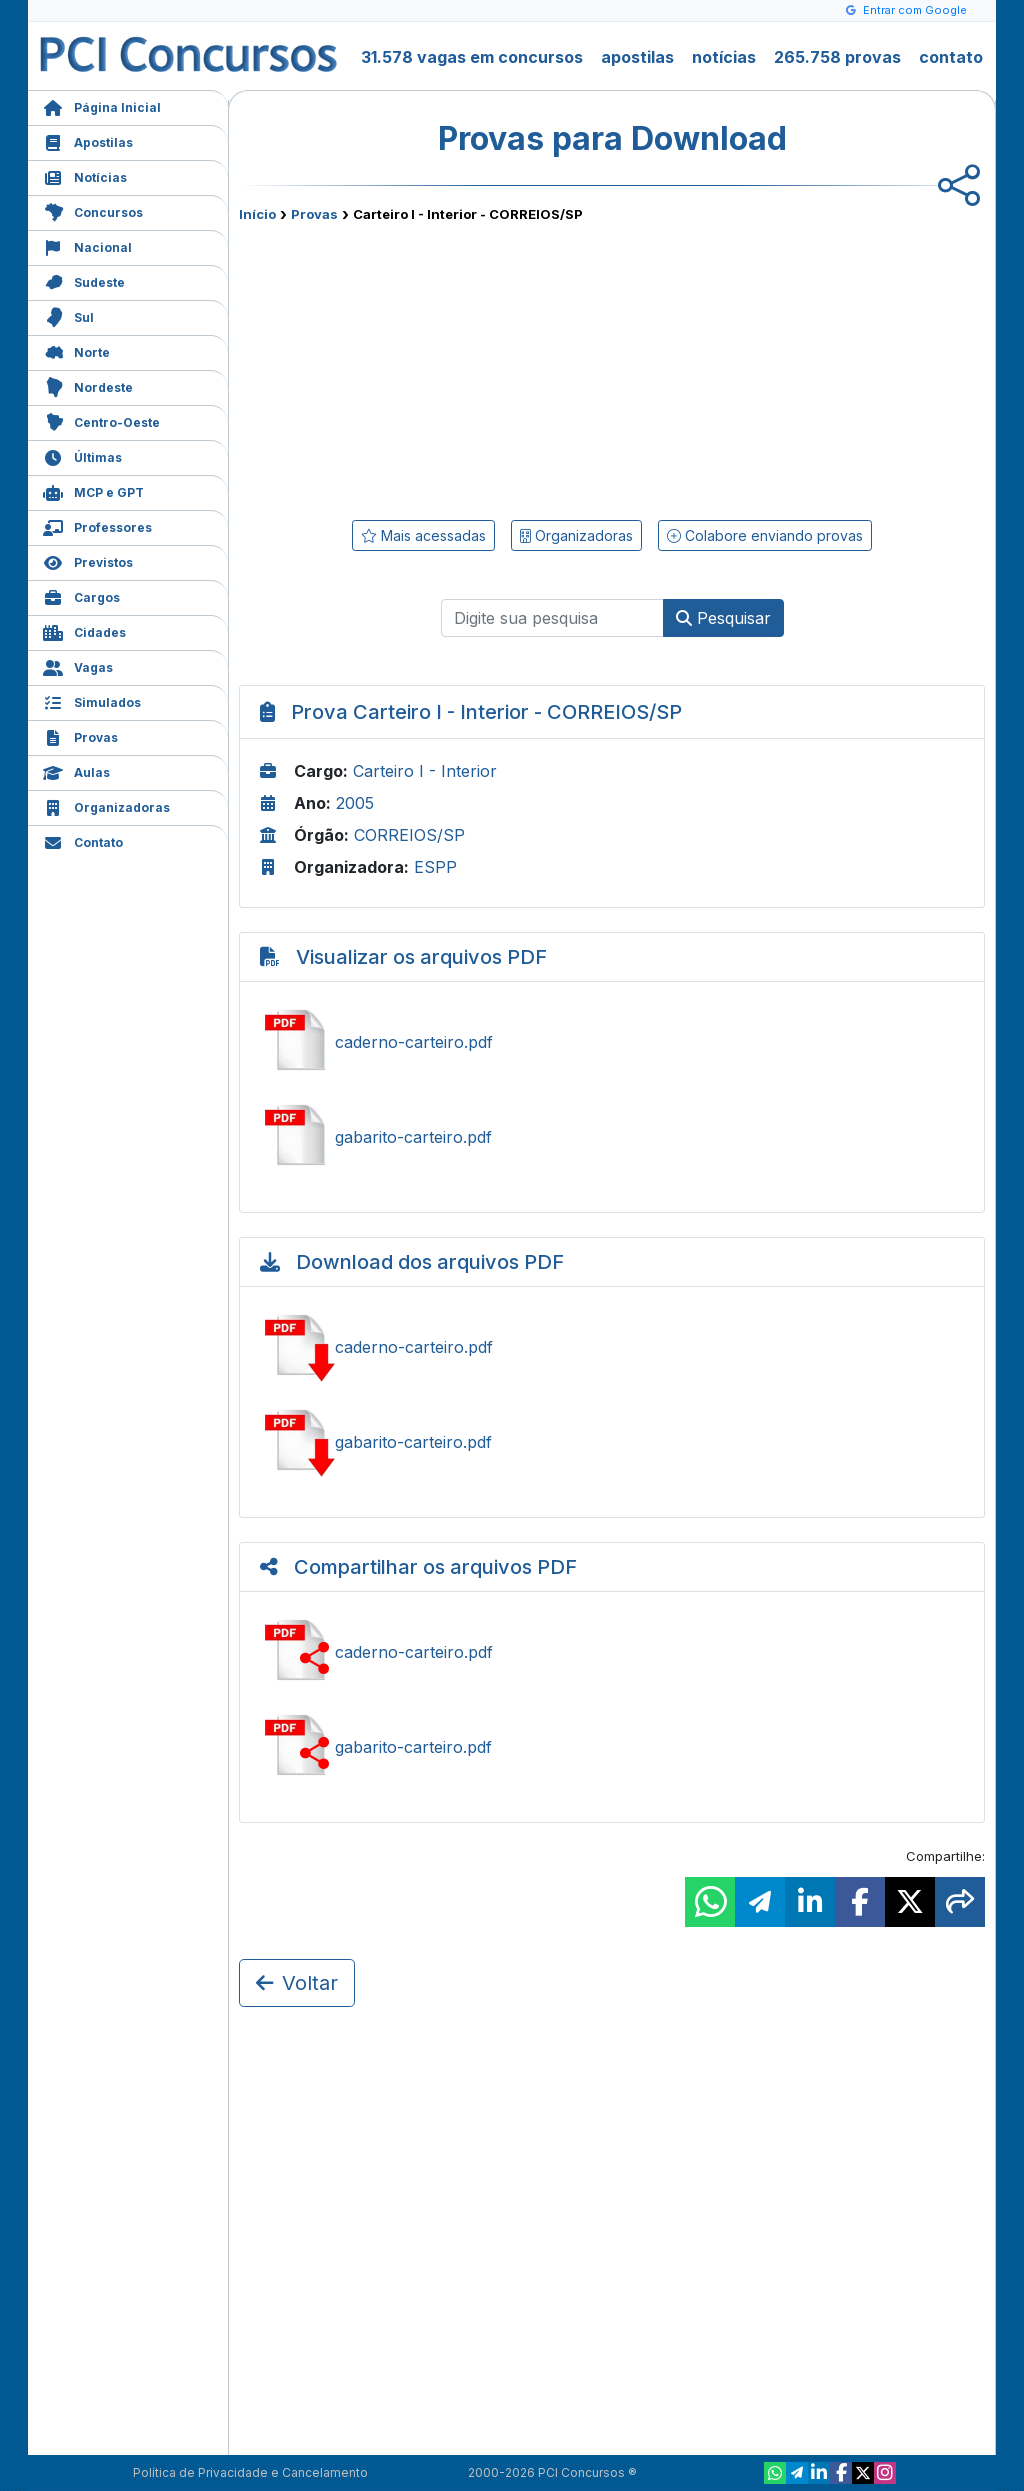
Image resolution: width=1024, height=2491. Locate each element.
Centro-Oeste (101, 420)
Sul (68, 315)
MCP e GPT (93, 490)
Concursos (93, 210)
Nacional (87, 245)
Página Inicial (102, 105)
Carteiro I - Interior (425, 771)
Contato (83, 840)
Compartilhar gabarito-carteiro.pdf (612, 1747)
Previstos (88, 560)
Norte (76, 350)
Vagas (78, 665)
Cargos (81, 595)
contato (951, 57)
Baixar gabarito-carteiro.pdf (612, 1442)
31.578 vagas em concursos (472, 57)
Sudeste (84, 280)
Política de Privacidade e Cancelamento (250, 2472)
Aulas (76, 770)
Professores (97, 525)
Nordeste (88, 385)
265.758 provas (837, 57)
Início (257, 214)
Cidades (84, 630)
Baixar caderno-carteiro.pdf (612, 1347)
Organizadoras (106, 805)
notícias (724, 57)
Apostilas (88, 140)
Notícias (85, 175)
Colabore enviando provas (765, 535)
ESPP (435, 867)
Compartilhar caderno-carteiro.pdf (612, 1652)
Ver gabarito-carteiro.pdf (612, 1137)
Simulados (92, 700)
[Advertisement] (449, 367)
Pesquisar (723, 618)
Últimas (82, 455)
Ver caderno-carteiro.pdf (612, 1042)
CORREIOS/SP (409, 835)
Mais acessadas (423, 535)
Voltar (297, 1983)
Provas (80, 735)
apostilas (637, 57)
